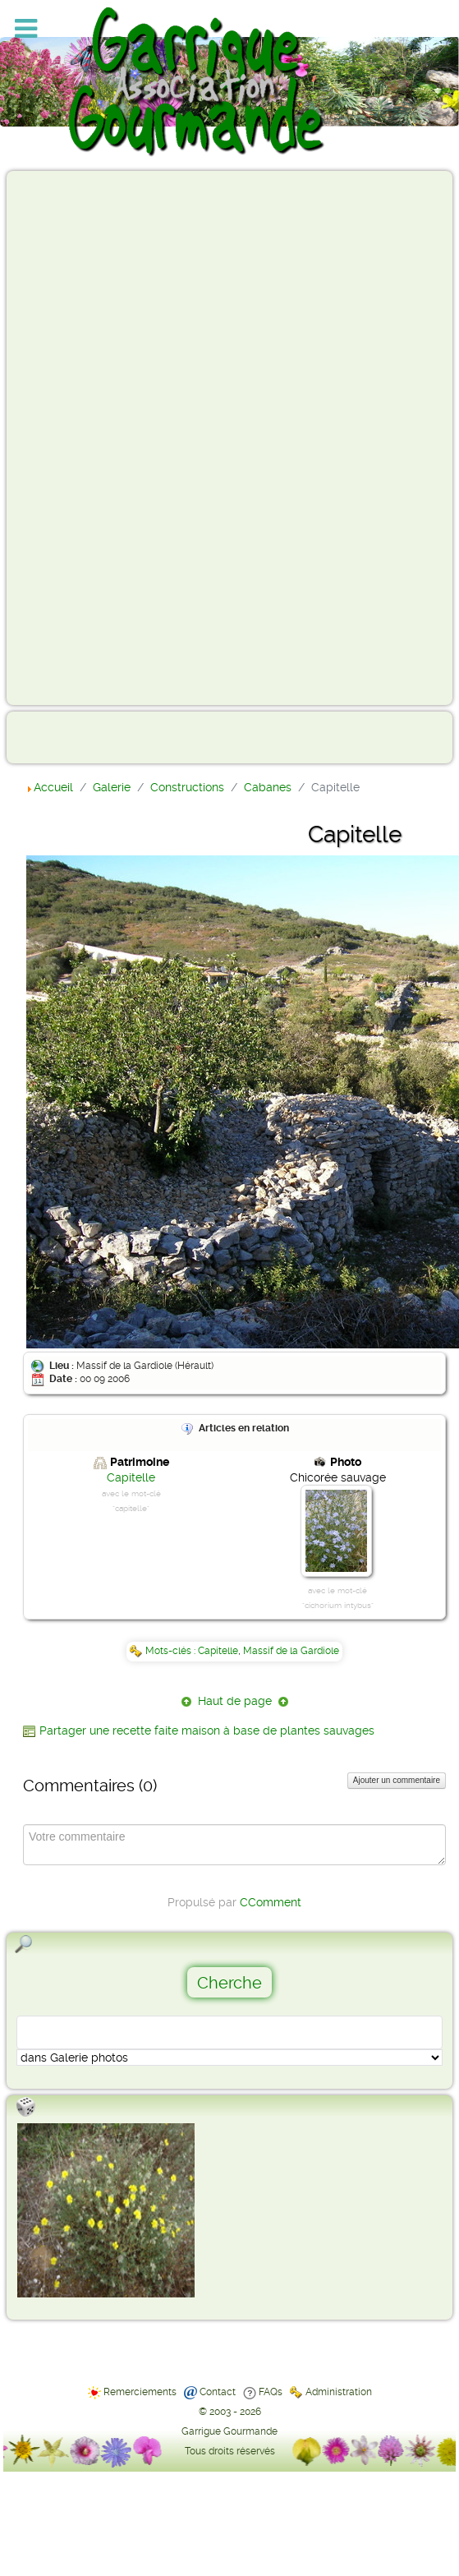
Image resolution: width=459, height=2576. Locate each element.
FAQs (270, 2392)
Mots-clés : (171, 1651)
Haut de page (235, 1700)
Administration (338, 2392)
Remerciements (140, 2392)
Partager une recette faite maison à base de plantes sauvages (206, 1730)
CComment (270, 1902)
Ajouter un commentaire (396, 1780)
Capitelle (131, 1477)
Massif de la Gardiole (291, 1651)
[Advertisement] (79, 437)
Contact (218, 2392)
